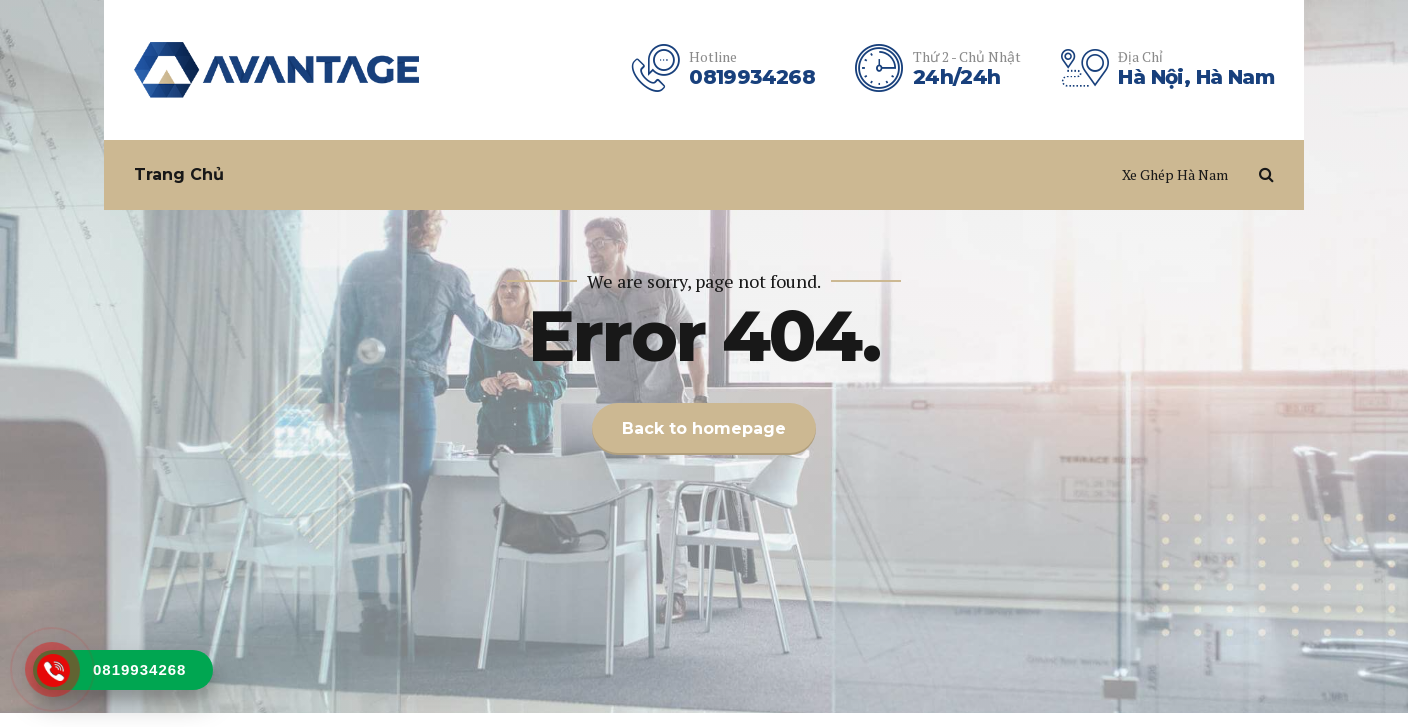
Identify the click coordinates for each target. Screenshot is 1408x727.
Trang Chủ (179, 174)
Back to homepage (704, 428)
